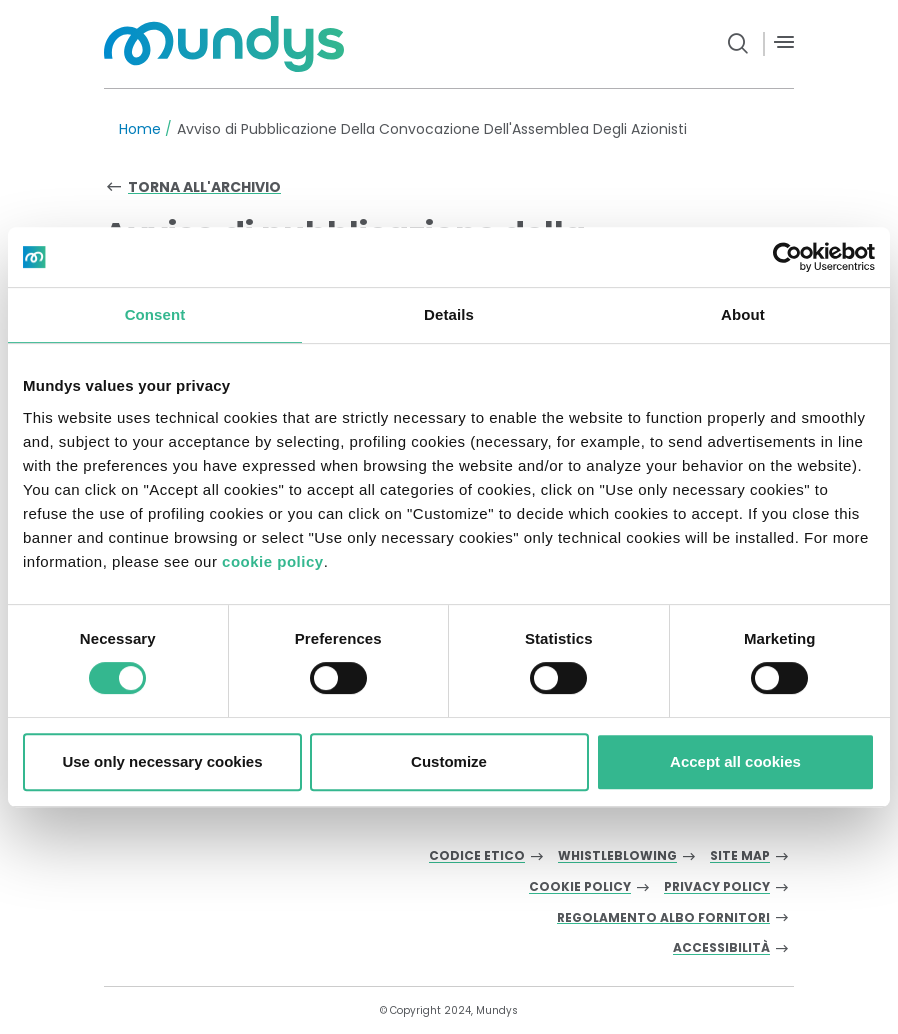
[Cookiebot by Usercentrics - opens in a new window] (787, 257)
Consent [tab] (155, 314)
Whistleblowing (617, 856)
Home (140, 129)
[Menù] (784, 42)
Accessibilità (721, 948)
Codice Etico (477, 856)
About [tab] (743, 314)
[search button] (738, 44)
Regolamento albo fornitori (663, 918)
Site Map (740, 856)
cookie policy (273, 561)
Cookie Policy (580, 887)
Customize (449, 761)
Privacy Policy (717, 887)
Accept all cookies (735, 761)
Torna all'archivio (204, 187)
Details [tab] (449, 314)
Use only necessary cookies (162, 761)
